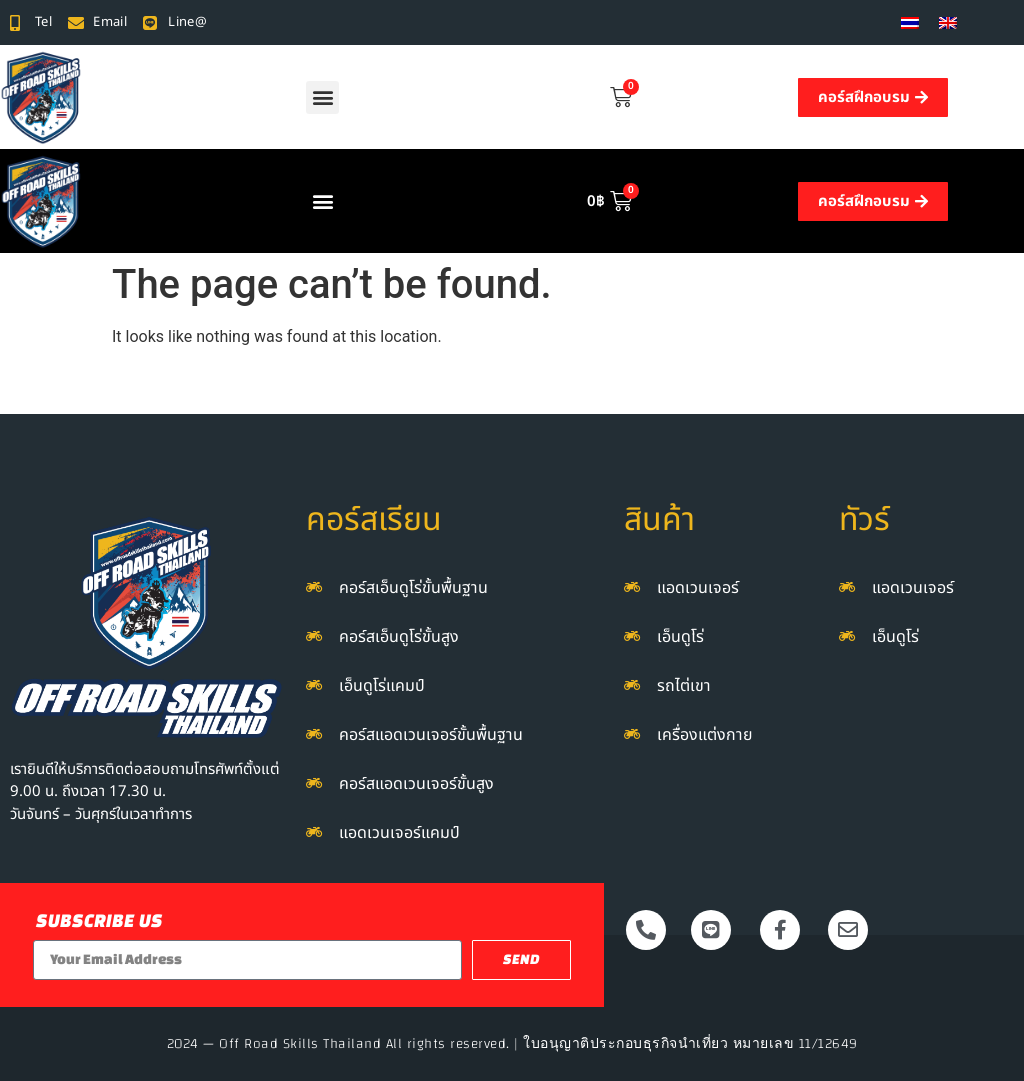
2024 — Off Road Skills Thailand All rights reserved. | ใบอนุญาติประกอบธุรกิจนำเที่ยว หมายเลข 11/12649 (512, 1044)
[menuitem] (910, 22)
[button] (322, 97)
